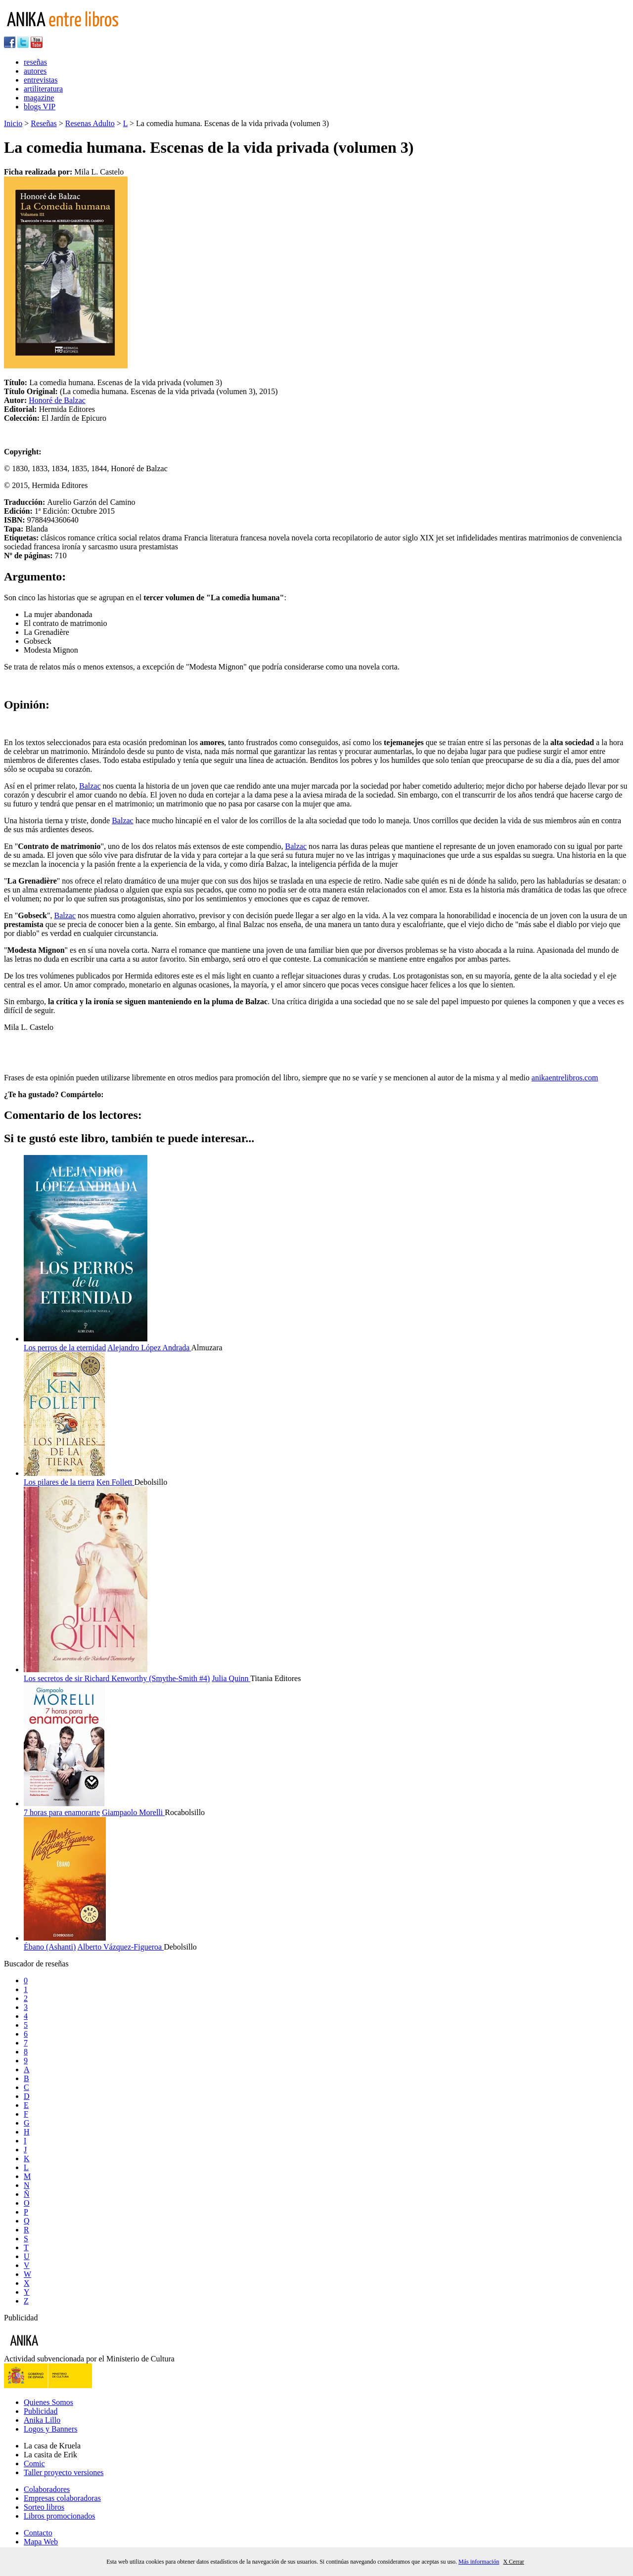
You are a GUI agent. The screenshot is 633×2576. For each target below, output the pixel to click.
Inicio (13, 123)
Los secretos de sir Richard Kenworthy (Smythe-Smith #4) (117, 1678)
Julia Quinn (231, 1678)
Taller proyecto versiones (63, 2472)
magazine (39, 97)
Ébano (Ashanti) (50, 1947)
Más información (478, 2561)
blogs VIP (39, 106)
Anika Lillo (42, 2420)
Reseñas (43, 123)
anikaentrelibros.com (565, 1077)
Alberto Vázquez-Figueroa (120, 1947)
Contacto (38, 2533)
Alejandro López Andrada (149, 1347)
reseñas (35, 62)
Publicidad (40, 2411)
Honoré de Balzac (57, 400)
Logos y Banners (50, 2429)
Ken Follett (115, 1482)
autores (35, 71)
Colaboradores (47, 2489)
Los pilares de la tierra (59, 1482)
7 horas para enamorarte (62, 1812)
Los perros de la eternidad (65, 1347)
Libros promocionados (59, 2516)
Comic (34, 2463)
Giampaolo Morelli (133, 1812)
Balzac (90, 786)
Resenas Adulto (90, 123)
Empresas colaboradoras (62, 2498)
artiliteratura (43, 89)
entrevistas (40, 80)
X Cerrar (513, 2561)
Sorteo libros (44, 2507)
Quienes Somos (48, 2402)
